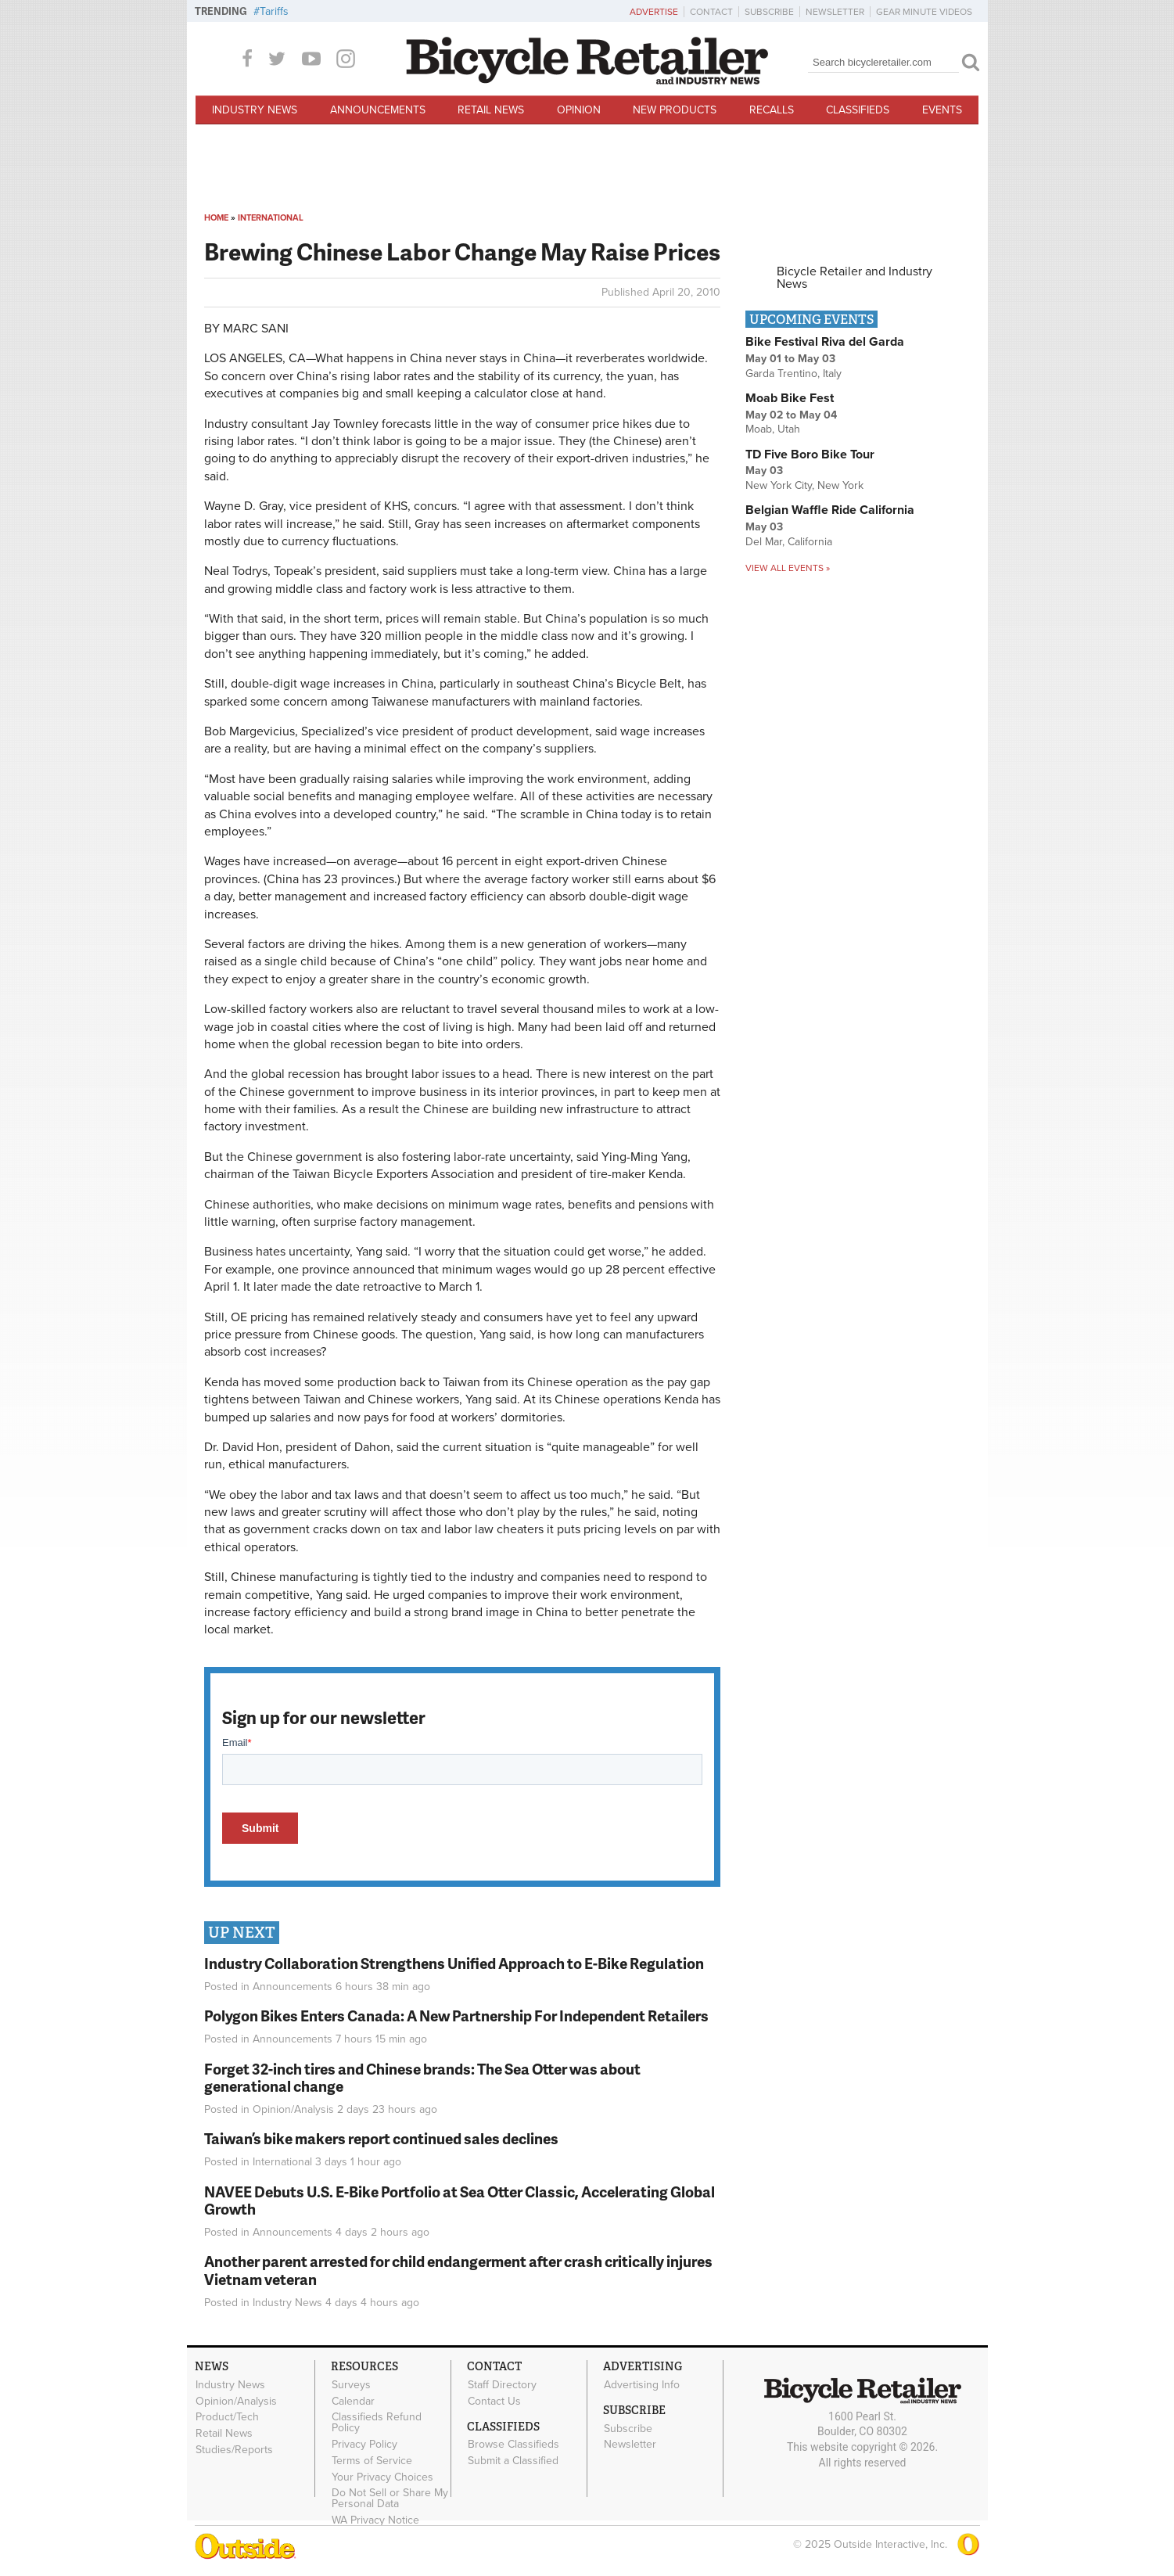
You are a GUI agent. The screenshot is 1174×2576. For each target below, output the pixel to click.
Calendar (353, 2401)
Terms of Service (372, 2460)
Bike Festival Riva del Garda (824, 342)
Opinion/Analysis (293, 2109)
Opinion (579, 110)
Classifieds (857, 110)
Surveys (351, 2384)
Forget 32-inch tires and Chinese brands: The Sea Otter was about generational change (422, 2077)
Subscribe (769, 11)
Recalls (771, 110)
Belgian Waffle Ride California (829, 510)
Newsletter (835, 11)
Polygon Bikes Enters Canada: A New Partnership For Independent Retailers (456, 2015)
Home (216, 218)
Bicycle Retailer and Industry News (854, 278)
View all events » (787, 567)
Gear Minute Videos (924, 11)
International (270, 218)
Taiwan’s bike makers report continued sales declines (381, 2138)
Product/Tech (227, 2417)
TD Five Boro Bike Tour (809, 454)
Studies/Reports (234, 2449)
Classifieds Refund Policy (377, 2422)
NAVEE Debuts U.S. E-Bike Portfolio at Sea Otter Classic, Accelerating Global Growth (459, 2200)
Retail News (491, 110)
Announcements (377, 110)
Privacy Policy (364, 2444)
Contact (711, 11)
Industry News (254, 110)
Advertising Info (642, 2384)
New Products (674, 110)
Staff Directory (502, 2384)
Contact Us (494, 2401)
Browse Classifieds (513, 2444)
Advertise (654, 11)
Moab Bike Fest (789, 398)
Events (942, 110)
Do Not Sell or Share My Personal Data (390, 2498)
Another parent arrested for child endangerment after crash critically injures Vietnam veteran (458, 2270)
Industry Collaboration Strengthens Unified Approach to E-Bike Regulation (454, 1963)
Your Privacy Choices (382, 2476)
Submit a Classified (513, 2461)
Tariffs (274, 11)
